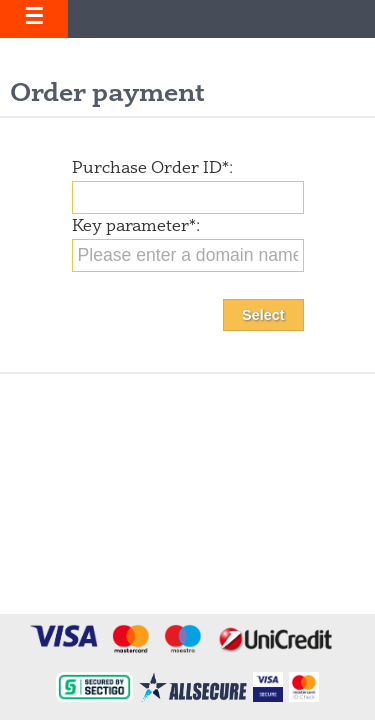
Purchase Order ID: (152, 169)
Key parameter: (136, 227)
